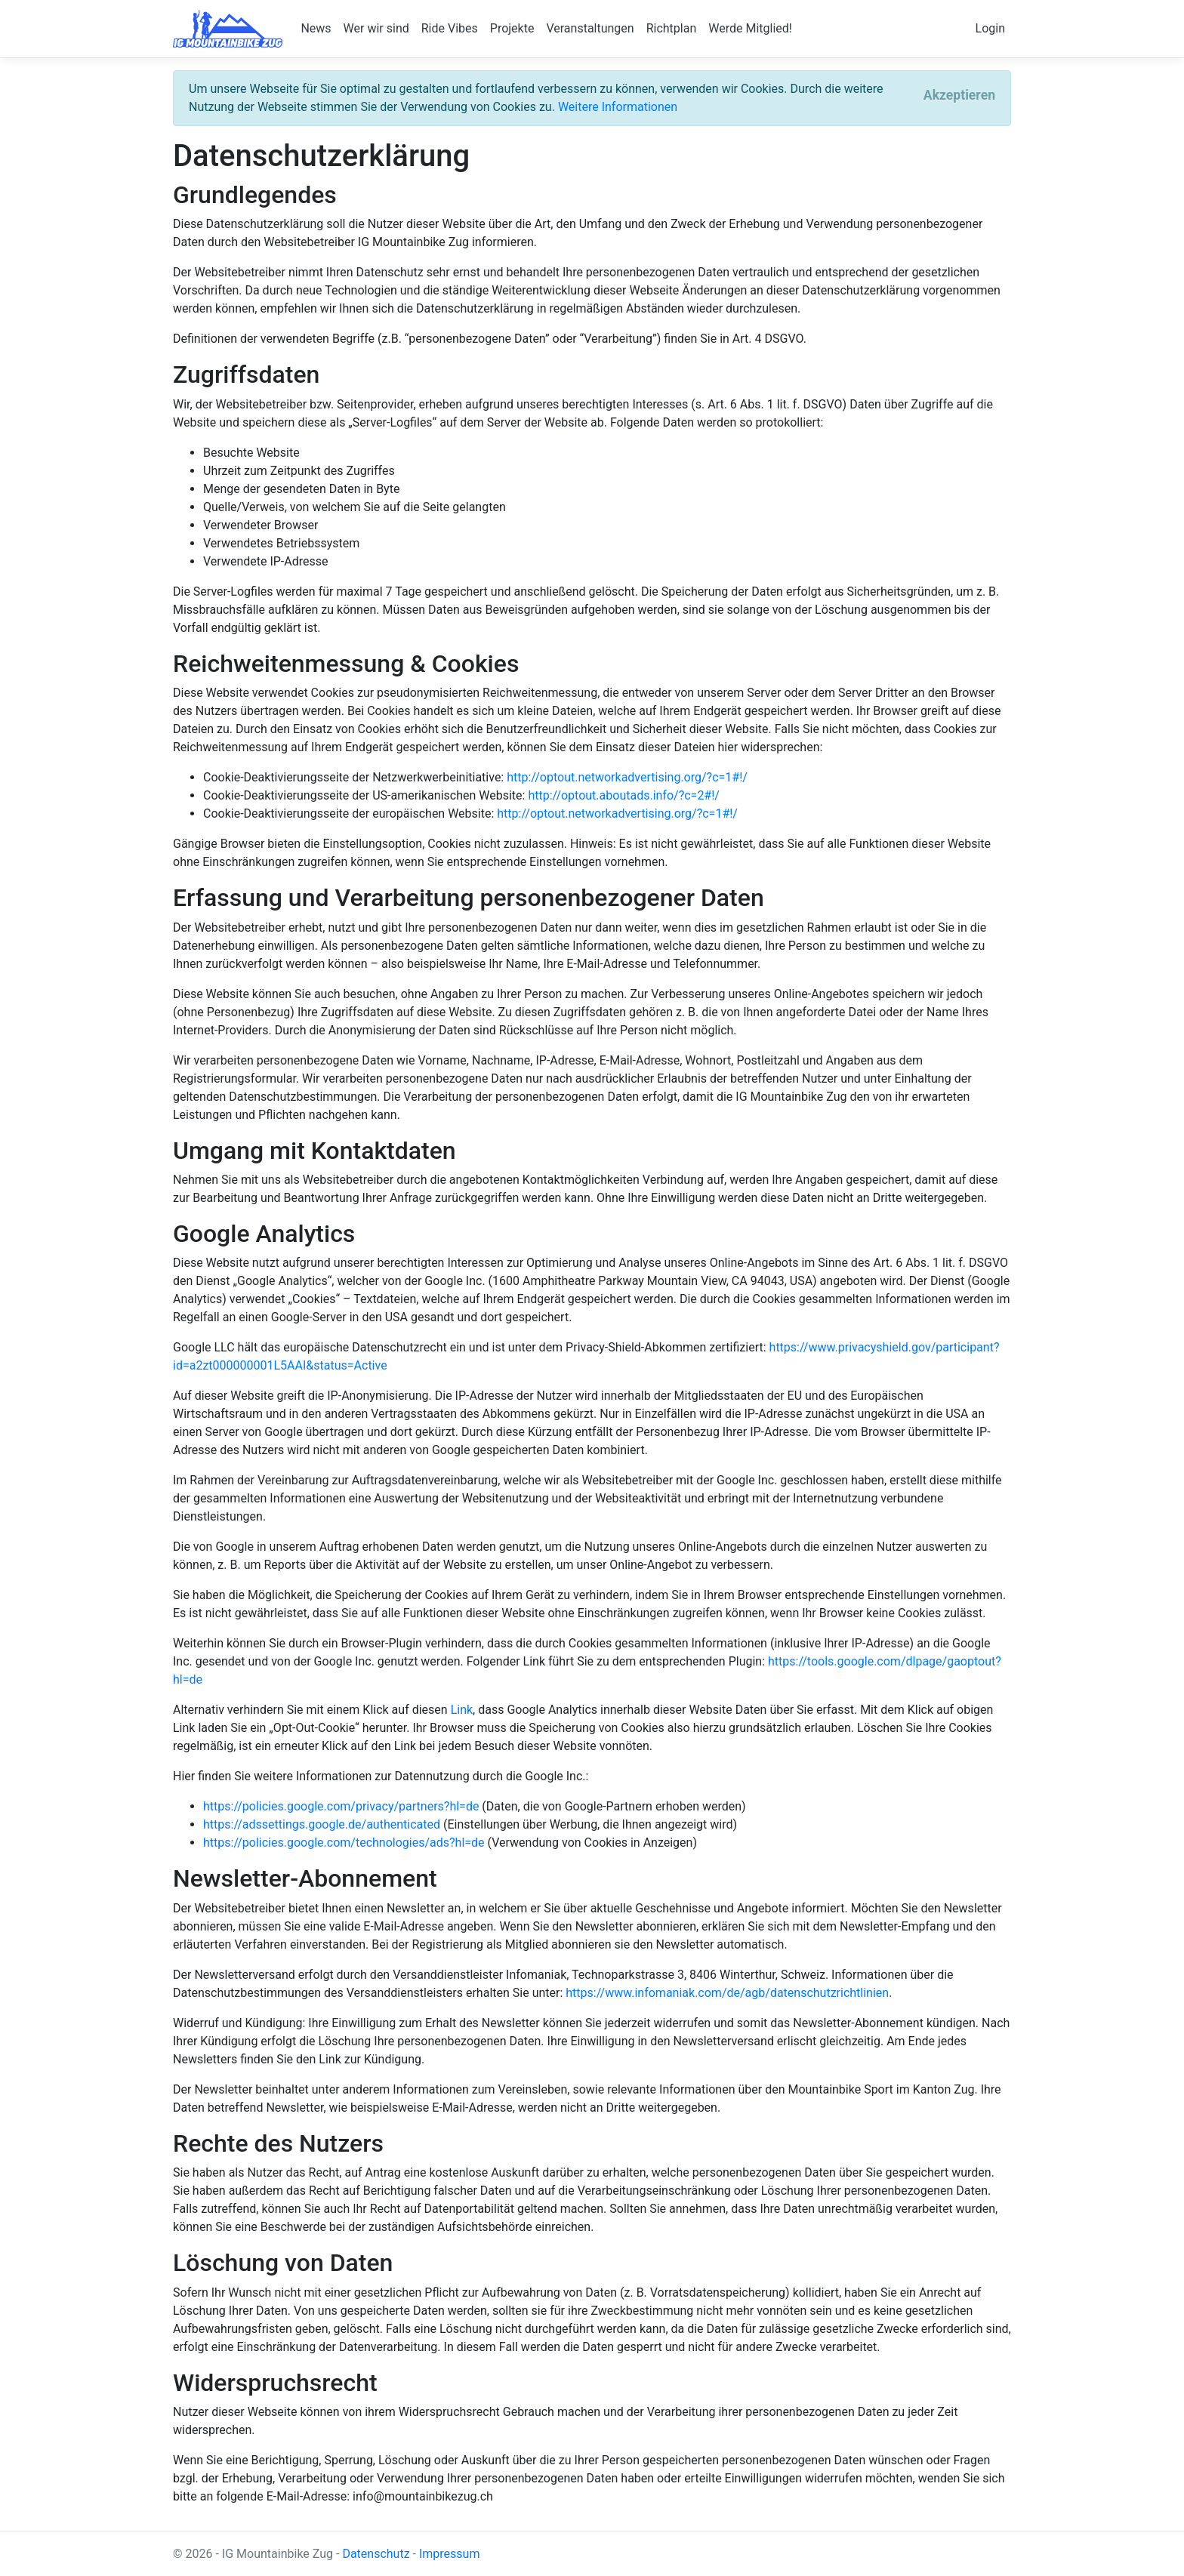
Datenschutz (375, 2554)
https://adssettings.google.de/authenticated (321, 1824)
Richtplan (671, 28)
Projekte (512, 28)
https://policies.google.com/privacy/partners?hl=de (341, 1806)
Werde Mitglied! (750, 28)
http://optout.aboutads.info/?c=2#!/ (624, 795)
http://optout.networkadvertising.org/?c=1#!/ (627, 777)
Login (990, 28)
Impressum (449, 2554)
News (316, 28)
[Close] (959, 96)
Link (462, 1709)
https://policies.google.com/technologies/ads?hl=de (344, 1842)
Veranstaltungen (590, 28)
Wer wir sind (376, 28)
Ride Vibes (449, 28)
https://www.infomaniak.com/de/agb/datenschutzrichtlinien (727, 1993)
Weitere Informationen (617, 107)
